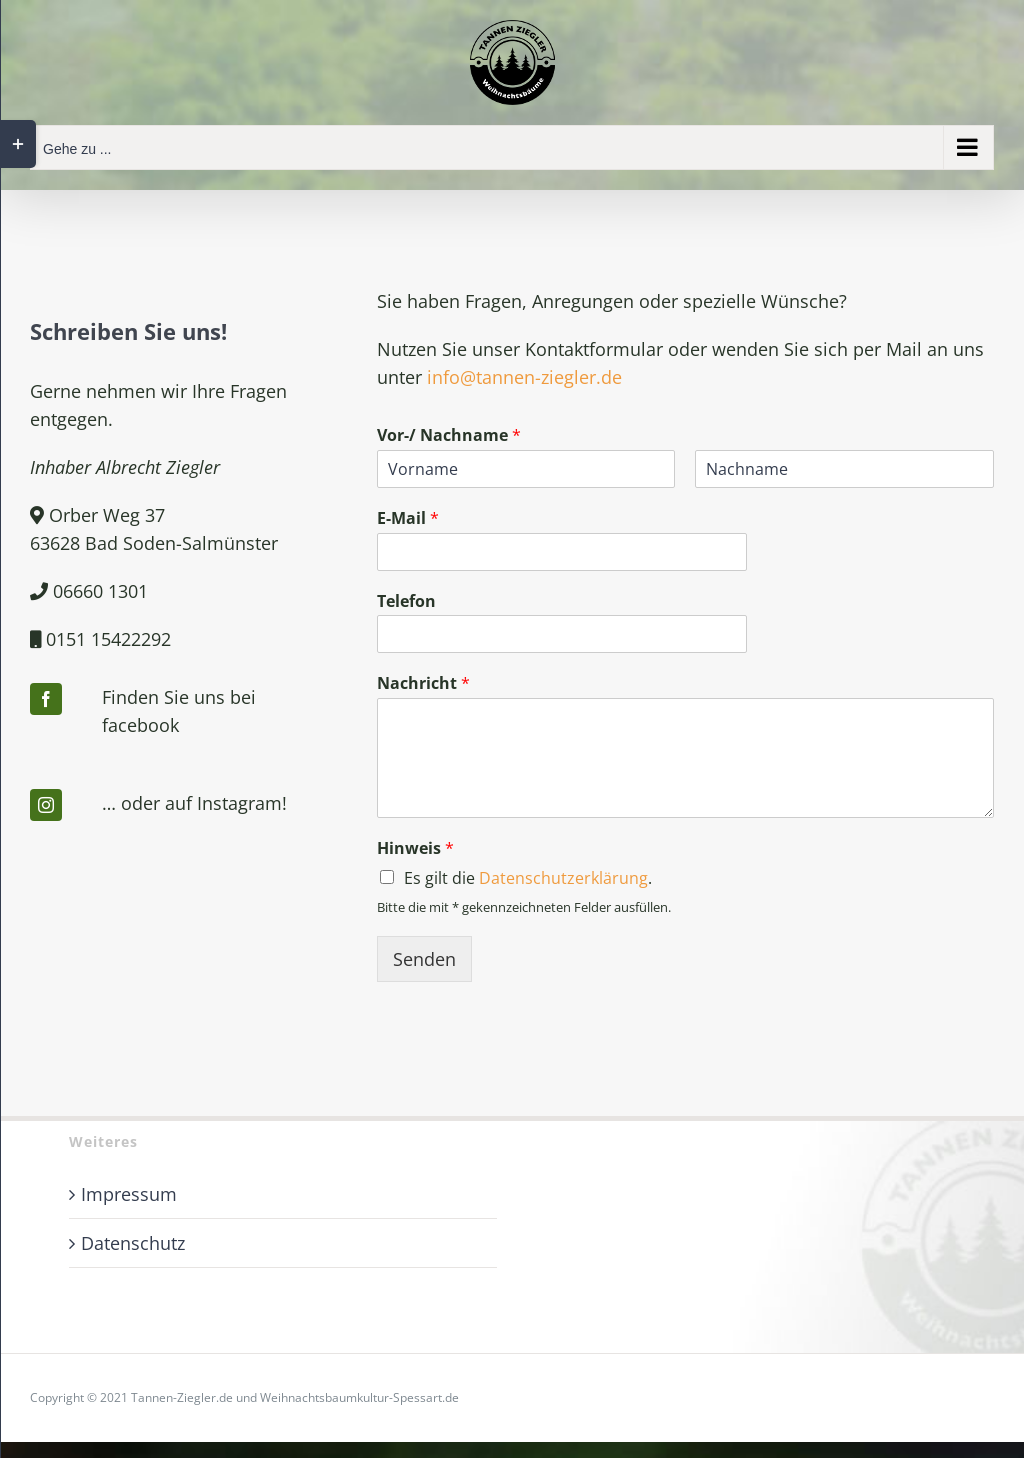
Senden (424, 959)
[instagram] (46, 805)
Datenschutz (133, 1243)
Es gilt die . (528, 878)
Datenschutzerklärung (563, 878)
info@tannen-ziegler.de (524, 377)
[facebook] (46, 699)
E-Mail (408, 518)
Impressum (129, 1194)
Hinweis (415, 848)
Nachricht (423, 683)
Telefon (406, 601)
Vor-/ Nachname (449, 435)
